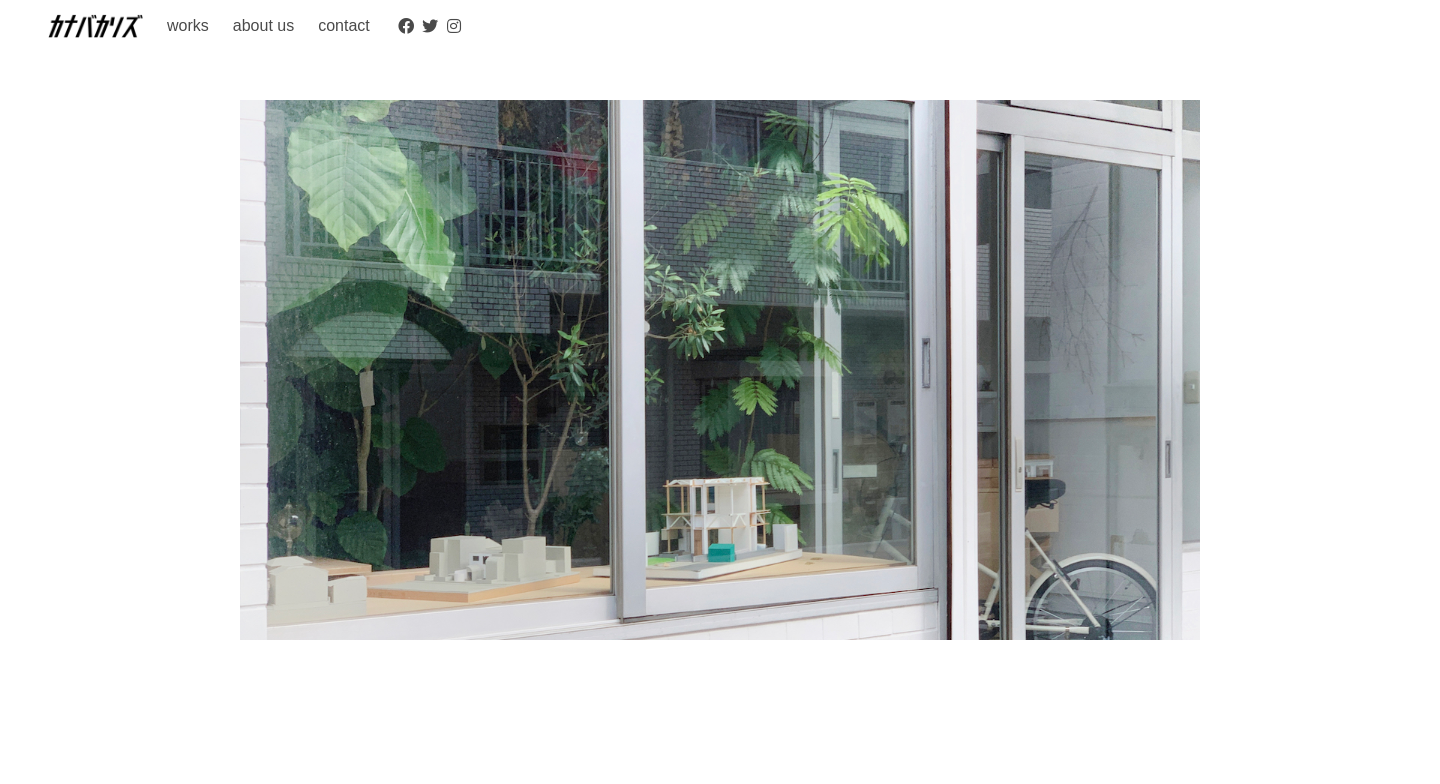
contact (344, 25)
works (188, 25)
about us (263, 25)
